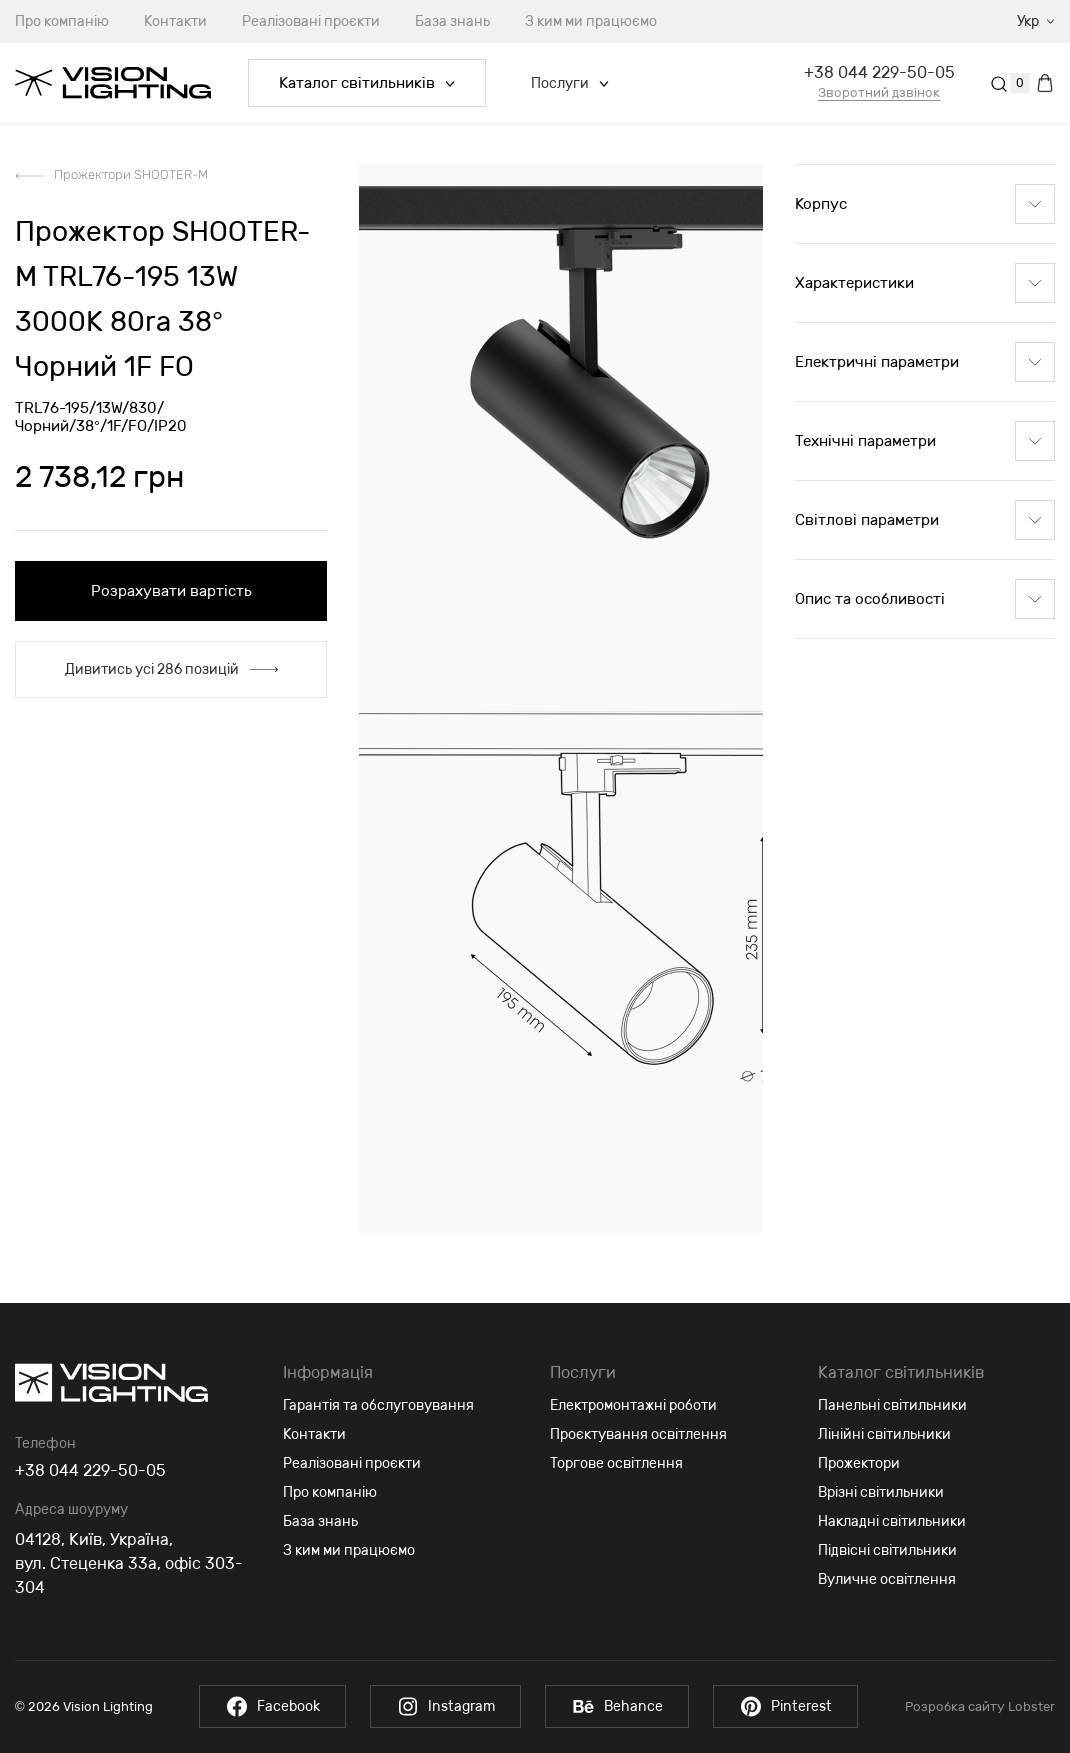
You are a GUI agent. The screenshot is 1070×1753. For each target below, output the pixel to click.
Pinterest (787, 1706)
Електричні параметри (925, 362)
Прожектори (859, 1463)
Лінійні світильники (884, 1434)
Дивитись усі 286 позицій (171, 669)
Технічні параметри (925, 441)
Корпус (925, 204)
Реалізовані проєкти (311, 21)
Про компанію (330, 1492)
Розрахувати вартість (171, 591)
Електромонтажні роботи (633, 1405)
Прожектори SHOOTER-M (131, 174)
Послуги (570, 83)
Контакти (175, 21)
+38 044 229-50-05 (879, 72)
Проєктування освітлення (638, 1434)
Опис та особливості (925, 599)
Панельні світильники (892, 1405)
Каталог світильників (367, 83)
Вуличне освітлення (887, 1579)
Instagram (445, 1706)
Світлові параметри (925, 520)
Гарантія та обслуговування (378, 1405)
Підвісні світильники (887, 1550)
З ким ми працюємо (591, 21)
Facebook (271, 1706)
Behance (618, 1706)
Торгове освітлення (616, 1463)
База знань (452, 21)
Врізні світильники (881, 1492)
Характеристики (925, 283)
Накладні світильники (892, 1521)
